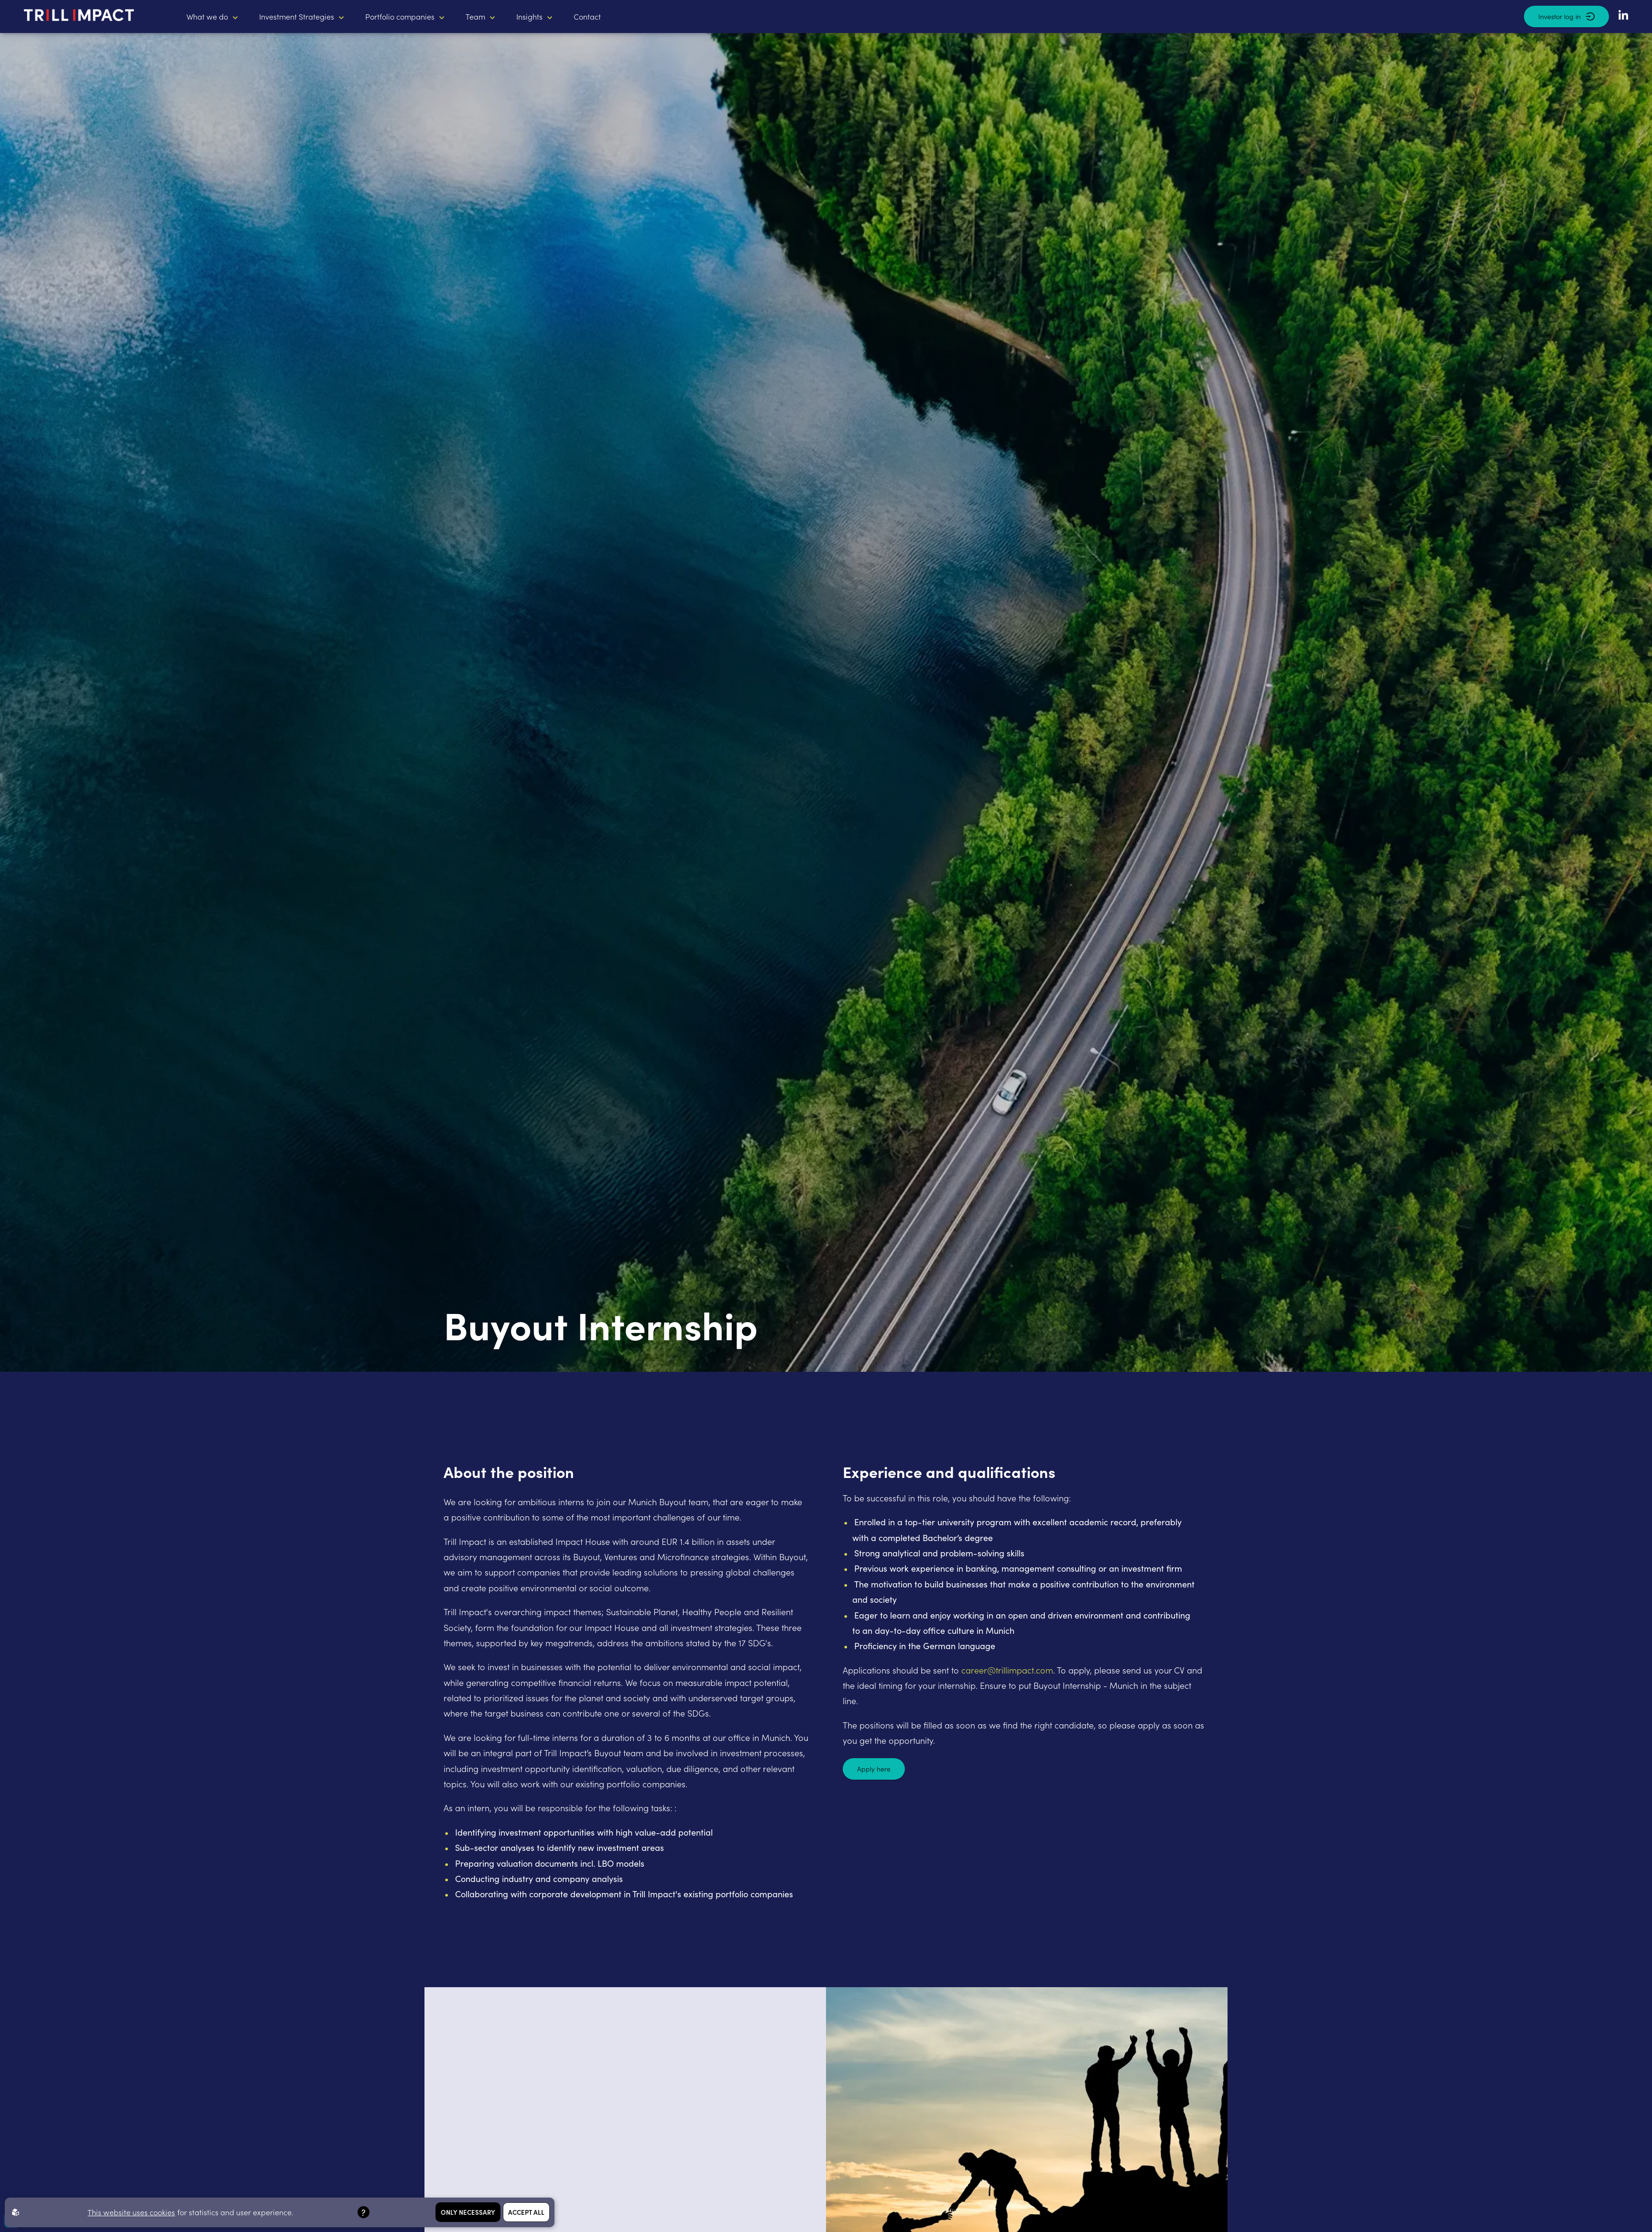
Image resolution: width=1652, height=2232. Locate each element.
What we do (207, 16)
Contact (587, 16)
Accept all (526, 2212)
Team (475, 16)
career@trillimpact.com (1007, 1670)
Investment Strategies (296, 16)
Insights (529, 16)
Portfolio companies (400, 16)
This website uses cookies (131, 2212)
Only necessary (468, 2212)
